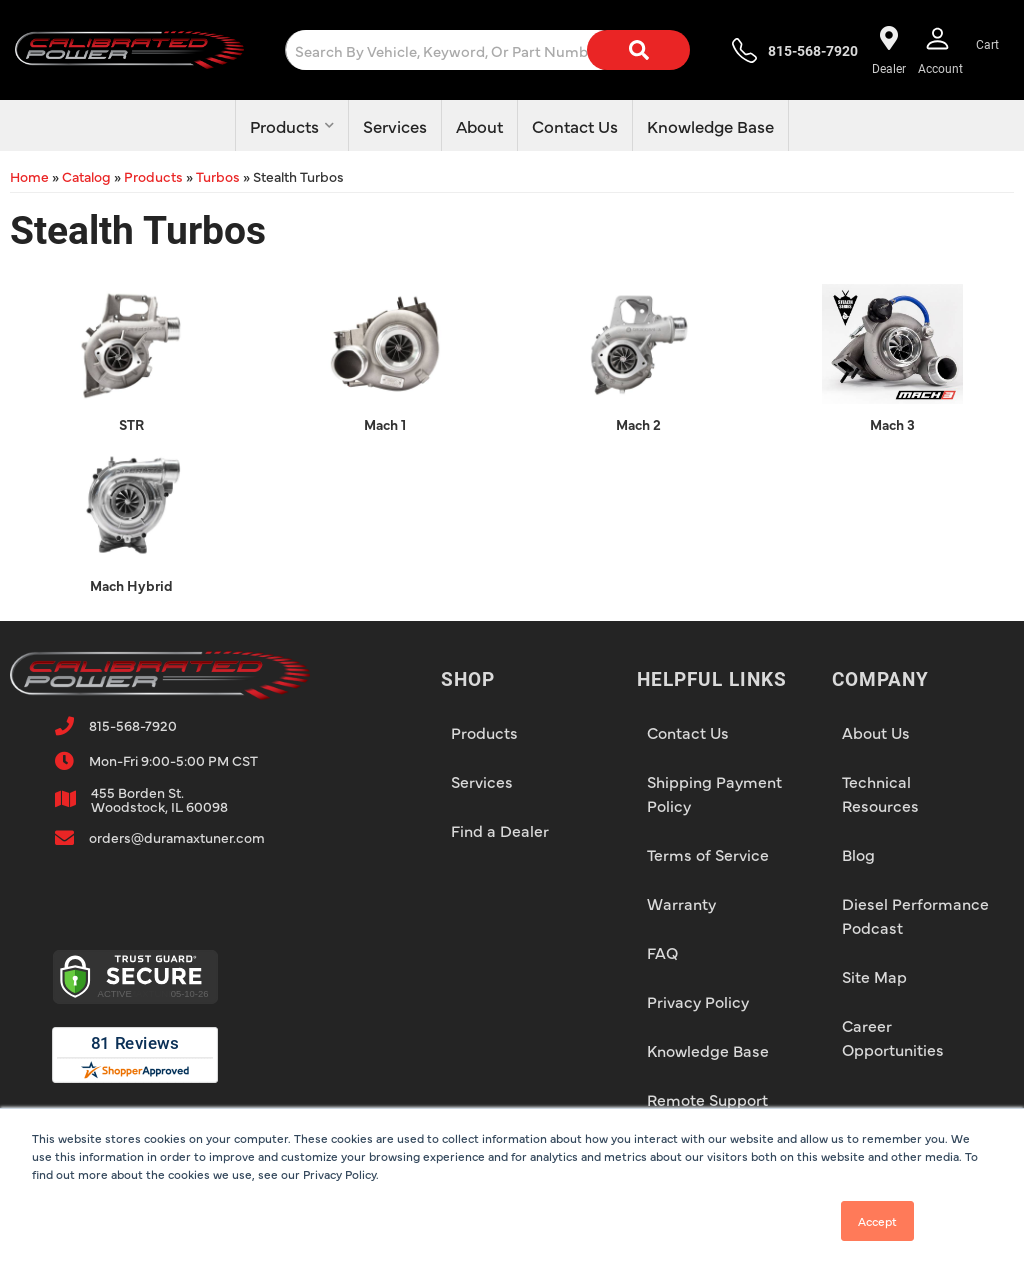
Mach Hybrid (131, 585)
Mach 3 (892, 424)
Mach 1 (385, 424)
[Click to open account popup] (940, 50)
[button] (503, 50)
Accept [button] (877, 1221)
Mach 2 (638, 424)
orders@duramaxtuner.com (177, 837)
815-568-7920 (133, 725)
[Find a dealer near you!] (889, 50)
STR (131, 424)
